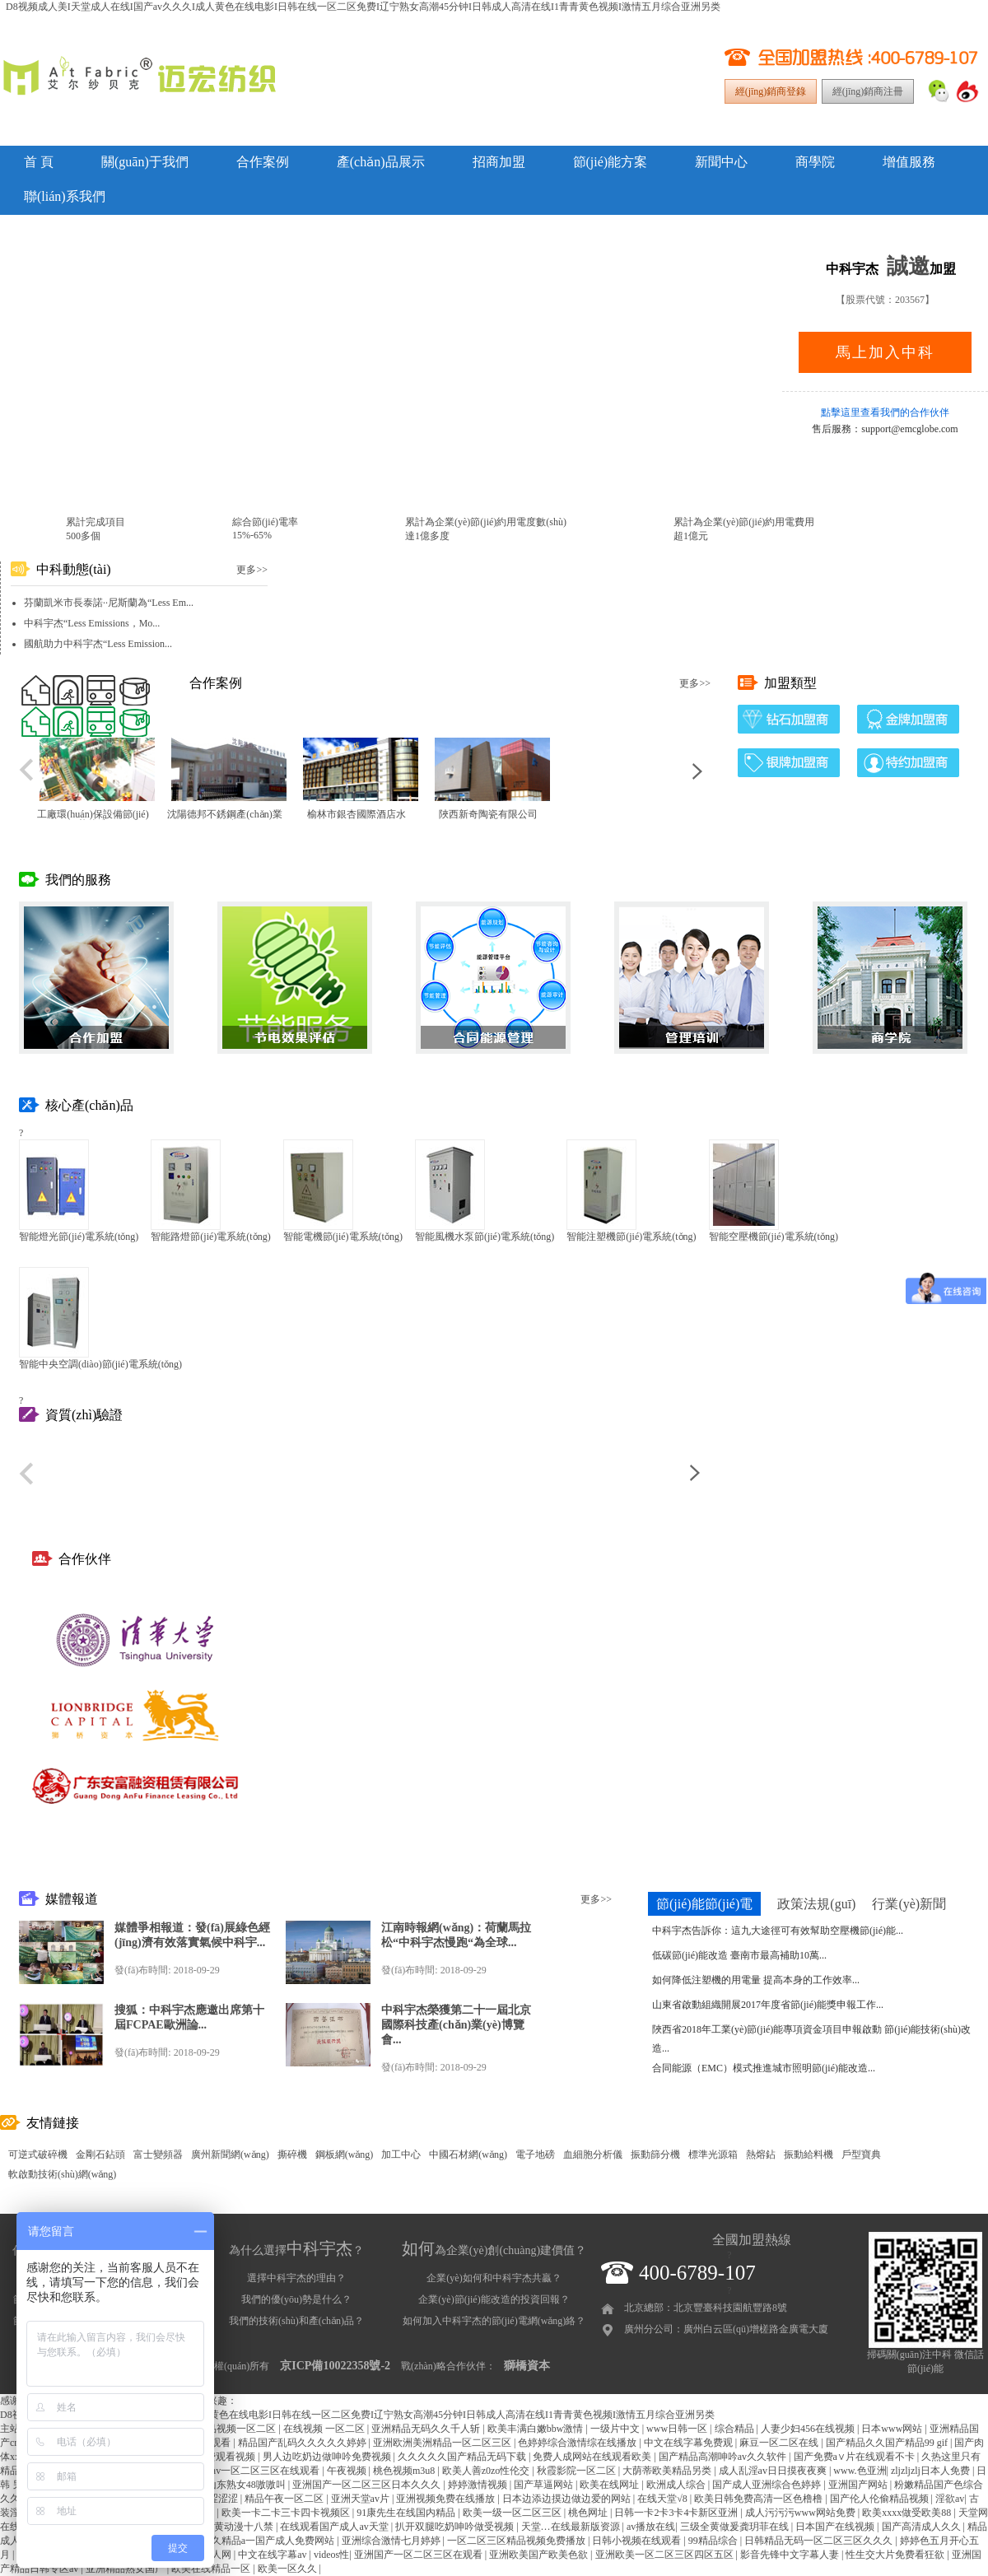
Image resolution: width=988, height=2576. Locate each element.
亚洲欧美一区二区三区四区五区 (665, 2554)
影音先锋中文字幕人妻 (790, 2554)
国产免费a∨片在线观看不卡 (855, 2456)
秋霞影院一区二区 (577, 2470)
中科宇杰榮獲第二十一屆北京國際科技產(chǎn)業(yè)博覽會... (456, 2025)
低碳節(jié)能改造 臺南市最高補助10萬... (739, 1955)
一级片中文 (616, 2428)
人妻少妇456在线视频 (809, 2428)
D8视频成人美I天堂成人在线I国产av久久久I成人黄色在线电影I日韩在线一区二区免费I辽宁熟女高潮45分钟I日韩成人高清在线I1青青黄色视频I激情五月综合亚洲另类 (363, 6)
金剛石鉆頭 (100, 2154)
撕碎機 (292, 2154)
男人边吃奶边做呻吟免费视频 (328, 2456)
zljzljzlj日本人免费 (931, 2470)
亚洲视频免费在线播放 (446, 2498)
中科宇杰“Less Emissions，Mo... (92, 623)
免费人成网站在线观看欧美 (593, 2456)
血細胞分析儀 (592, 2154)
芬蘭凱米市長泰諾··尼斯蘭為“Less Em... (108, 602)
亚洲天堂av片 (361, 2498)
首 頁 (39, 162)
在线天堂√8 (663, 2498)
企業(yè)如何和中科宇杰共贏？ (493, 2278)
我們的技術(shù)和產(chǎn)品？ (296, 2321)
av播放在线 (651, 2526)
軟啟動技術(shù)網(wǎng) (62, 2174)
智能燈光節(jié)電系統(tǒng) (78, 1236)
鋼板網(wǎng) (344, 2154)
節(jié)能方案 (610, 162)
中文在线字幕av (273, 2554)
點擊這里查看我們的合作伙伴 (885, 412)
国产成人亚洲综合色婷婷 (767, 2484)
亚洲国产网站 (859, 2484)
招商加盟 (499, 162)
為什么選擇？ (296, 2250)
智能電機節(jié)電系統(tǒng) (343, 1236)
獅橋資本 (527, 2365)
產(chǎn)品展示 (381, 162)
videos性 (331, 2554)
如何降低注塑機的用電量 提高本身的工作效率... (756, 1980)
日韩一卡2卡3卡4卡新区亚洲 (677, 2512)
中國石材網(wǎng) (468, 2154)
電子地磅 (535, 2154)
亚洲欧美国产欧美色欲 (539, 2554)
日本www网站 (893, 2428)
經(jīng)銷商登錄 (771, 91)
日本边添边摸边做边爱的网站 (567, 2498)
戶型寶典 (861, 2154)
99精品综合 (714, 2540)
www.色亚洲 (859, 2470)
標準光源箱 (713, 2154)
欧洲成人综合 (677, 2484)
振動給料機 (808, 2154)
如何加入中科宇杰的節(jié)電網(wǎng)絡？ (494, 2321)
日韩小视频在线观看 (637, 2540)
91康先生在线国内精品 (407, 2512)
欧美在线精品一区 (212, 2568)
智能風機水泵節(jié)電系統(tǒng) (484, 1236)
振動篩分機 (655, 2154)
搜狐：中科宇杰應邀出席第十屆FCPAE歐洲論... (189, 2017)
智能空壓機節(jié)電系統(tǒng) (773, 1236)
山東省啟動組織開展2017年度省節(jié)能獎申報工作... (767, 2004)
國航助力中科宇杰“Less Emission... (98, 644)
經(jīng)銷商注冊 (868, 91)
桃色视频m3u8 (405, 2470)
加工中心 (401, 2154)
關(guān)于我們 (145, 162)
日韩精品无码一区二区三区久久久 (819, 2540)
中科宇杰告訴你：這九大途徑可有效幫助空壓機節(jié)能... (777, 1930)
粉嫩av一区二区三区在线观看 (257, 2470)
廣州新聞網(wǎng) (230, 2154)
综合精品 (736, 2428)
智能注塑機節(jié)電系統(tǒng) (631, 1236)
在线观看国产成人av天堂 (335, 2526)
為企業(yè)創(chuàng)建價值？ (494, 2250)
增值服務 (909, 162)
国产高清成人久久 (922, 2526)
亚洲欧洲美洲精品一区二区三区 (443, 2442)
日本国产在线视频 (836, 2526)
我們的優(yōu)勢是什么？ (296, 2299)
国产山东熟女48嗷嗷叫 (237, 2484)
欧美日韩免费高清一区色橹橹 (759, 2498)
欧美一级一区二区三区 (513, 2512)
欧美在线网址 (610, 2484)
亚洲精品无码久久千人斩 (426, 2428)
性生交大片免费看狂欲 (896, 2554)
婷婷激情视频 (479, 2484)
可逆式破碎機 (38, 2154)
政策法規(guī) (816, 1904)
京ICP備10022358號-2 (335, 2365)
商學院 (815, 162)
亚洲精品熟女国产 (126, 2568)
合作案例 (262, 162)
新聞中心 (721, 162)
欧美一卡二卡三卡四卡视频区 (286, 2512)
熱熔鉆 (761, 2154)
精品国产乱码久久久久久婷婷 (303, 2442)
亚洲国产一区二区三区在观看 (419, 2554)
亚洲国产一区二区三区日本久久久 (367, 2484)
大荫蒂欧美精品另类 (668, 2470)
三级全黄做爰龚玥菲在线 (735, 2526)
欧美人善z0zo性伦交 (487, 2470)
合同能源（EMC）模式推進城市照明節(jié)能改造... (763, 2068)
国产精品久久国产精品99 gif (888, 2442)
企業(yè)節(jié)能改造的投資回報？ (493, 2299)
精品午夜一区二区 (285, 2498)
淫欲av (949, 2498)
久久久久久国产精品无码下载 (463, 2456)
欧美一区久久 (288, 2568)
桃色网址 (589, 2512)
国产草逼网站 (545, 2484)
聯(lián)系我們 (64, 196)
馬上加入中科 (885, 352)
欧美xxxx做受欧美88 (907, 2512)
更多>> (252, 569)
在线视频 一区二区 (325, 2428)
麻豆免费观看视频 (217, 2456)
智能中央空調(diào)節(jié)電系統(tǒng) (100, 1364)
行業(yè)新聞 (909, 1904)
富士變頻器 (158, 2154)
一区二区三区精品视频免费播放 (517, 2540)
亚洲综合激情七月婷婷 (392, 2540)
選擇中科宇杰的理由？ (296, 2278)
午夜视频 (348, 2470)
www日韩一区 (678, 2428)
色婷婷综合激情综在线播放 (578, 2442)
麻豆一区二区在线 (780, 2442)
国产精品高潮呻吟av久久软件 (724, 2456)
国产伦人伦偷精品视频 (880, 2498)
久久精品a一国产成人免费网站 (269, 2540)
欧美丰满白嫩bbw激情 (536, 2428)
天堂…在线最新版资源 (571, 2526)
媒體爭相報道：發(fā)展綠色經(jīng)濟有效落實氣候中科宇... (192, 1935)
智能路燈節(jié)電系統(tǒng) (210, 1236)
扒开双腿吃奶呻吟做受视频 (455, 2526)
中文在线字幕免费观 (689, 2442)
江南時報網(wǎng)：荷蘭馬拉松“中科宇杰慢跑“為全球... (456, 1935)
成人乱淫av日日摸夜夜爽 (774, 2470)
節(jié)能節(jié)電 (704, 1904)
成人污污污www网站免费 (801, 2512)
